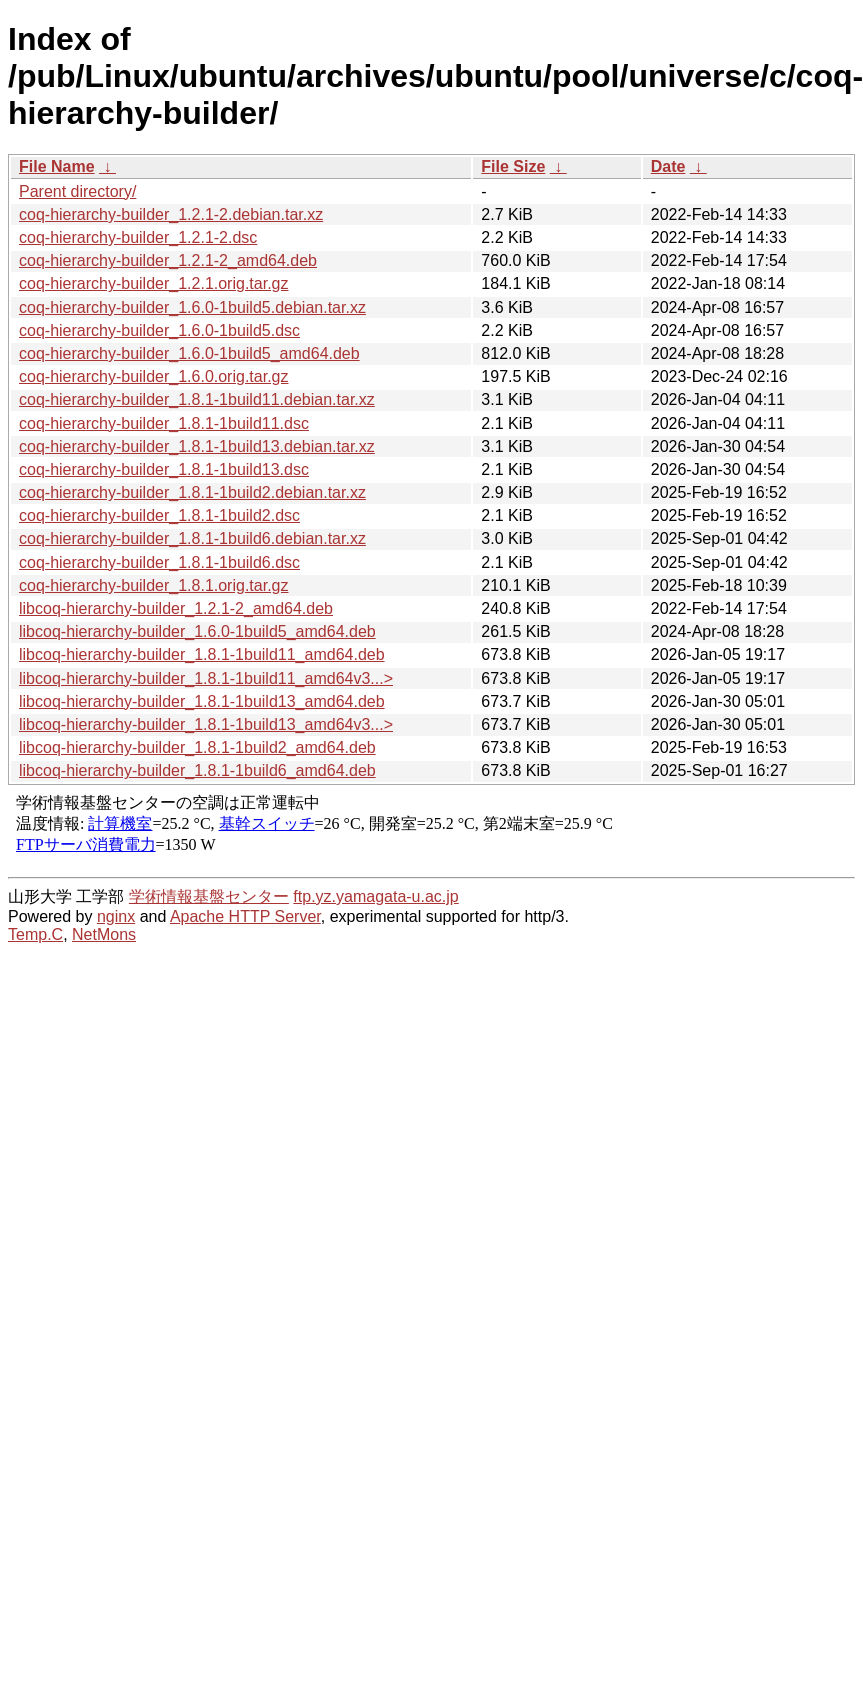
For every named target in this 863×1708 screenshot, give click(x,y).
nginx (116, 916)
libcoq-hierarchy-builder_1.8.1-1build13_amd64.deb (202, 701)
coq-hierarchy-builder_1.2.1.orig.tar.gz (153, 283)
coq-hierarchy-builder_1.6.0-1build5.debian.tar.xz (192, 307)
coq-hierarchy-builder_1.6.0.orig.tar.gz (153, 376)
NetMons (104, 934)
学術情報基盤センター (209, 896)
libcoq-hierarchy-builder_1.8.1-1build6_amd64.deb (197, 770)
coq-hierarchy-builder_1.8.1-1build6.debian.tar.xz (192, 538)
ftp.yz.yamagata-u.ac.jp (375, 896)
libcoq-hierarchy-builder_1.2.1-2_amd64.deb (176, 608)
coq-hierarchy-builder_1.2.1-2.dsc (138, 237)
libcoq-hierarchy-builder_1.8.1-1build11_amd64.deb (202, 654)
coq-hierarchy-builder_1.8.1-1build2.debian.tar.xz (192, 492)
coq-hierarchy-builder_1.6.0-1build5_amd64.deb (189, 353)
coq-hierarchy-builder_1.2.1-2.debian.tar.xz (171, 214)
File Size (513, 166)
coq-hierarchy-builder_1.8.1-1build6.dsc (159, 562)
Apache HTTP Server (245, 916)
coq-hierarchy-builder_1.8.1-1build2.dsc (159, 515)
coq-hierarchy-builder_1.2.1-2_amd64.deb (168, 260)
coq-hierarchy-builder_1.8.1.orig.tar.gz (153, 585)
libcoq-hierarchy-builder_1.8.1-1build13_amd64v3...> (206, 724)
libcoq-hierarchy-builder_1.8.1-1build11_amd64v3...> (206, 678)
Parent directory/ (77, 191)
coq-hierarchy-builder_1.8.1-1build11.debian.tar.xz (197, 399)
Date (668, 166)
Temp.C (35, 934)
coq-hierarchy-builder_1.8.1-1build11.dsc (164, 423)
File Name (57, 166)
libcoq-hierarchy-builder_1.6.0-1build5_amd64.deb (197, 631)
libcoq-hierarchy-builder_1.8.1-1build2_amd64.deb (197, 747)
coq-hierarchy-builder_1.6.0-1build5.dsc (159, 330)
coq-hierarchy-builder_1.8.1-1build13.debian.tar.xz (197, 446)
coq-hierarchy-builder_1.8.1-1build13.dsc (164, 469)
